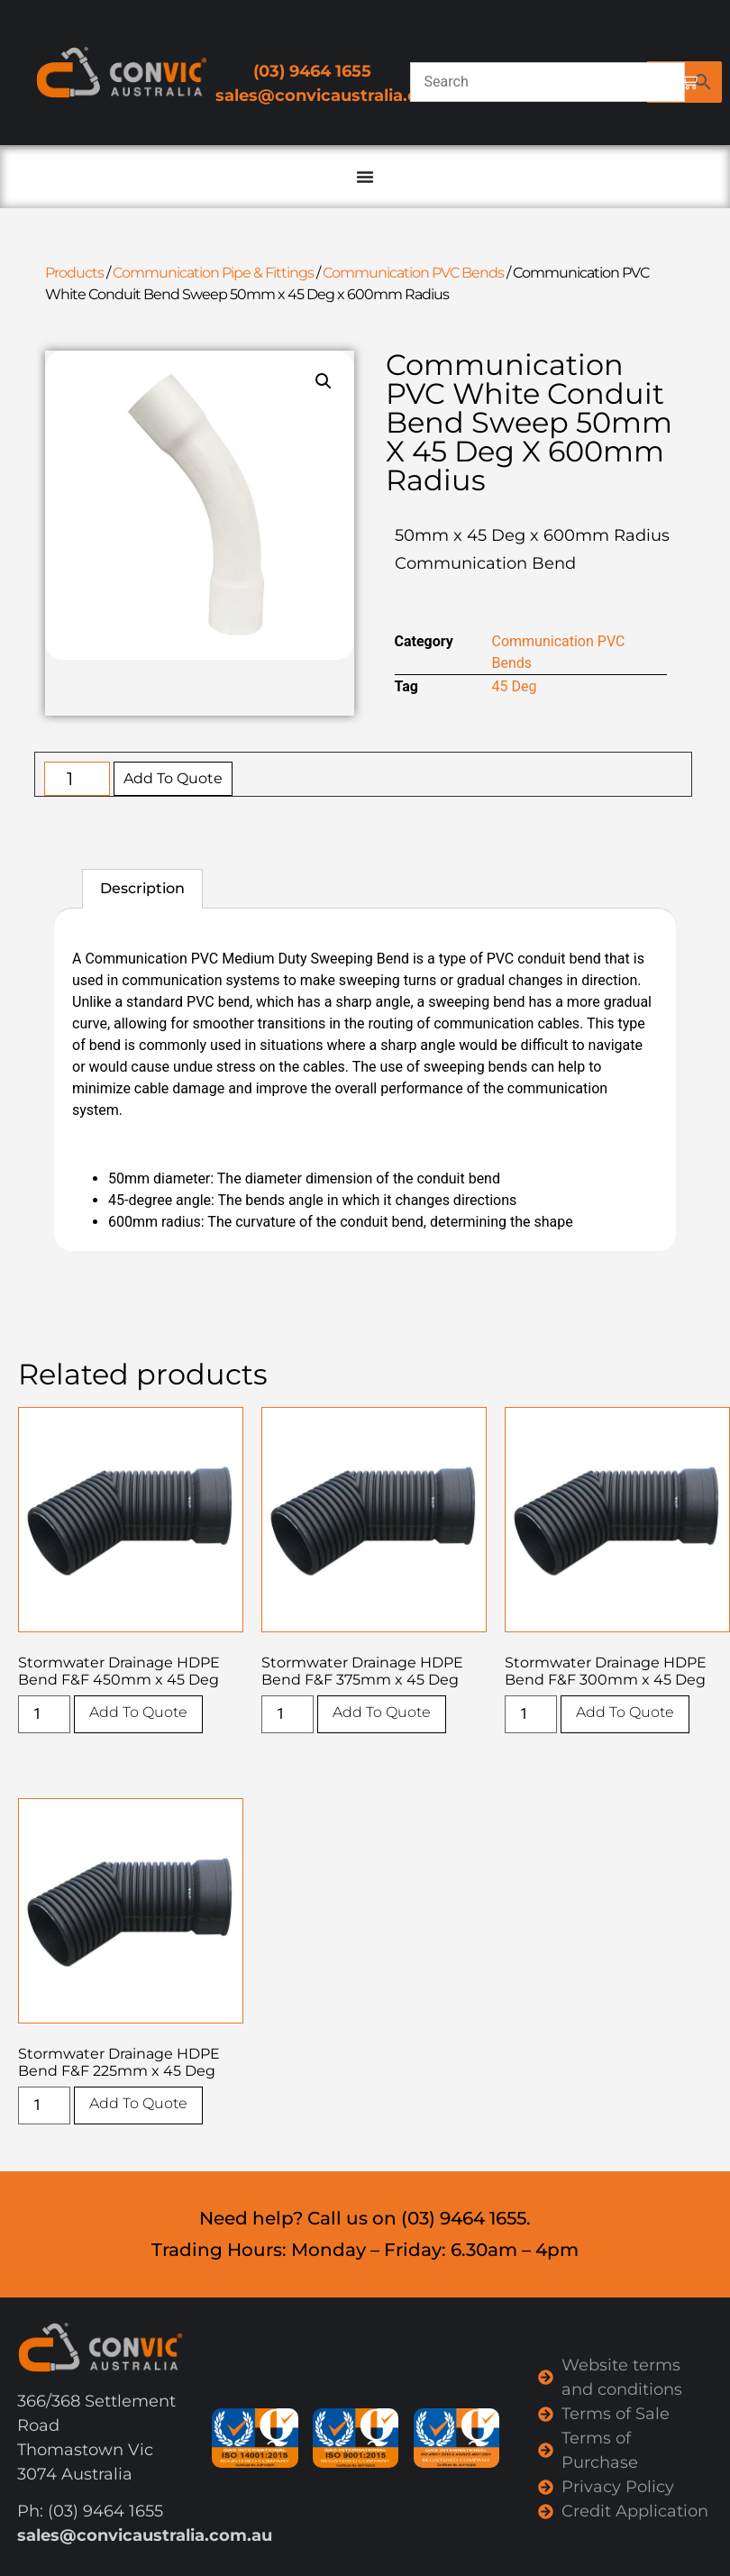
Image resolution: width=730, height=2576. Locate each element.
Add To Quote (173, 778)
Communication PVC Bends (413, 272)
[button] (323, 381)
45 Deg (514, 686)
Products (74, 272)
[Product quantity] (77, 779)
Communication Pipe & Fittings (213, 272)
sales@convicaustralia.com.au (342, 95)
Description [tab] (142, 888)
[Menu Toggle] (365, 177)
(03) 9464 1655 (312, 71)
